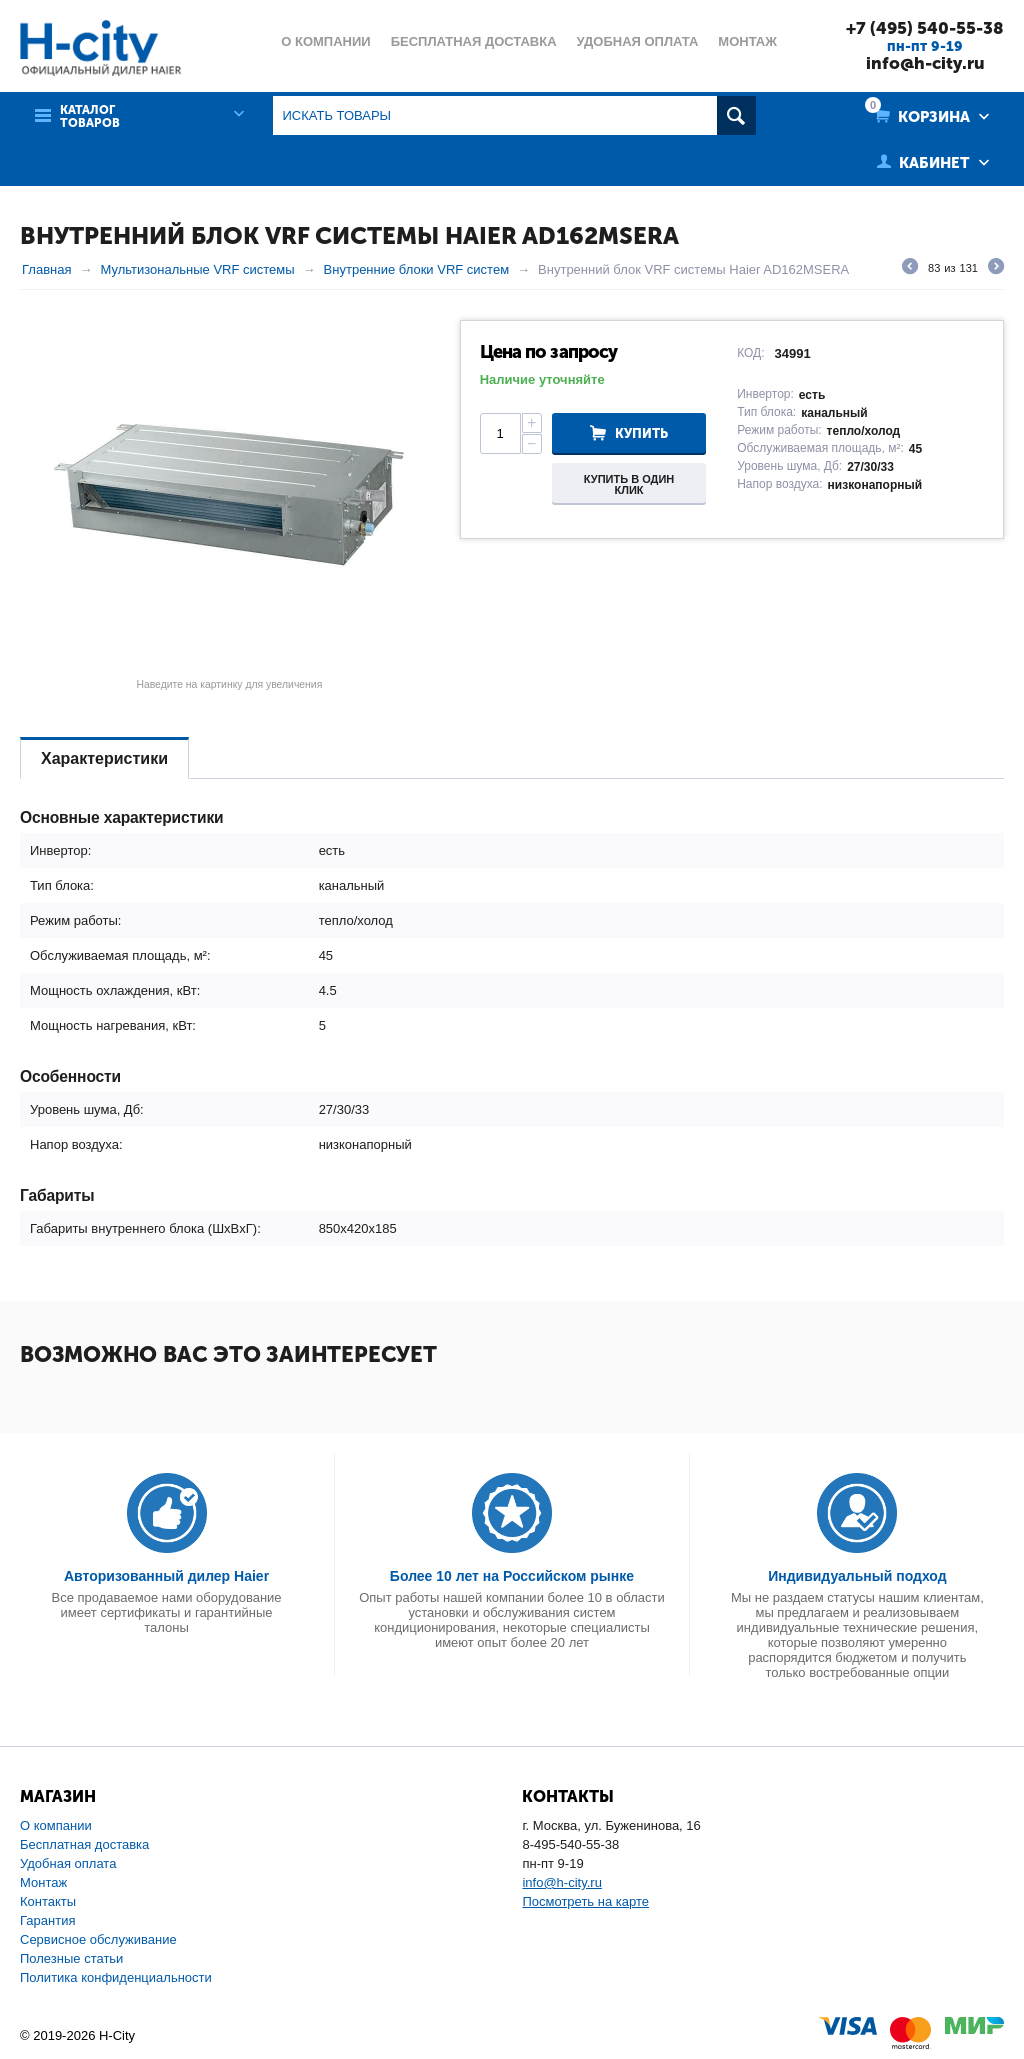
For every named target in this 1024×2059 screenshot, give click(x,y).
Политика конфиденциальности (116, 1977)
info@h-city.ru (925, 63)
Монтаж (43, 1882)
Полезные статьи (71, 1958)
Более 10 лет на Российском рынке (512, 1576)
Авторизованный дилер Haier (166, 1576)
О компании (56, 1825)
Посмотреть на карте (585, 1901)
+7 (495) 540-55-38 (925, 28)
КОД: (750, 353)
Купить (641, 433)
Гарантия (47, 1920)
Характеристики (104, 758)
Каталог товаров (90, 117)
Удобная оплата (68, 1863)
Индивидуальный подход (857, 1576)
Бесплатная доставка (84, 1844)
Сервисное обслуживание (98, 1939)
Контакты (48, 1901)
